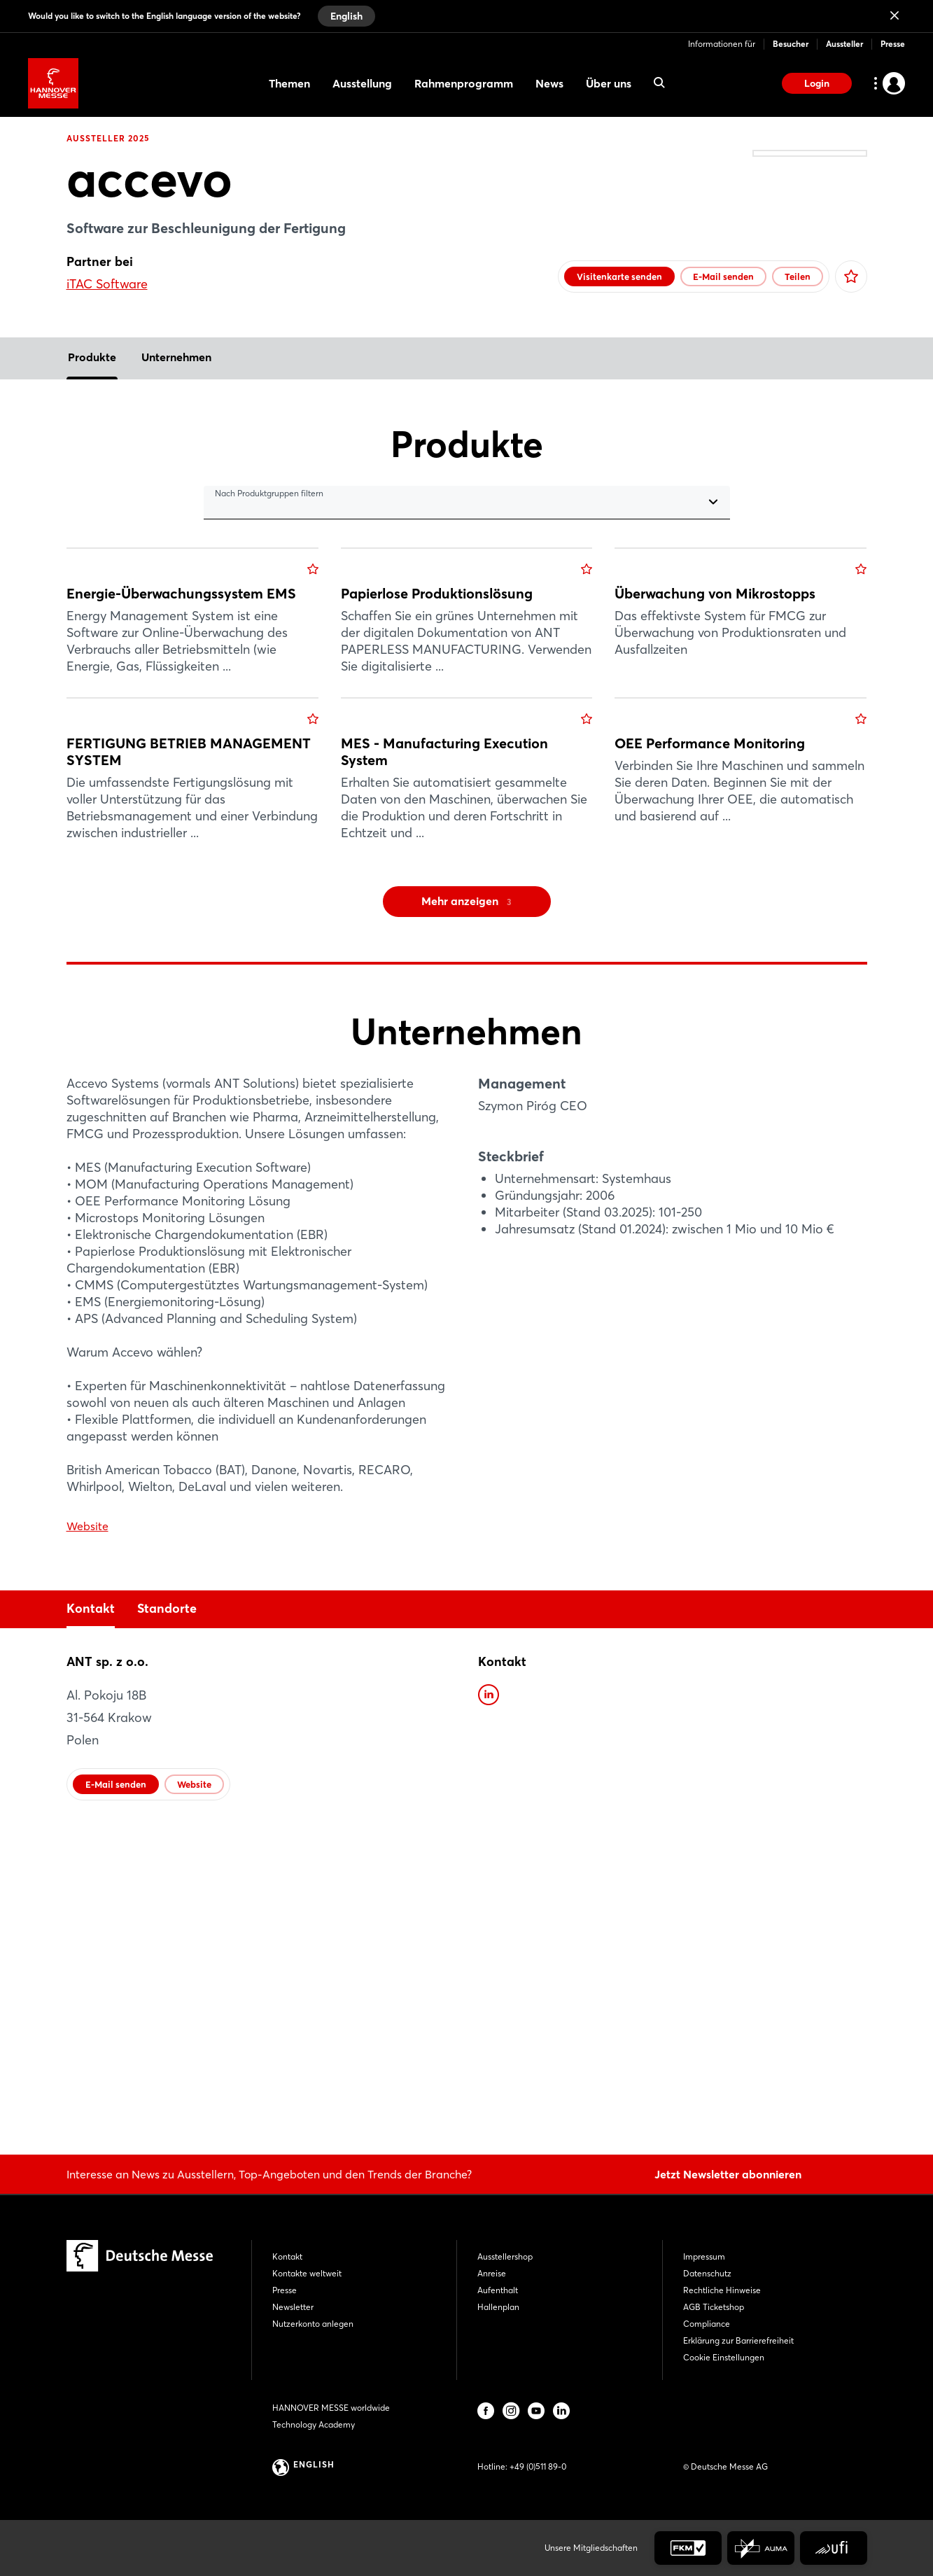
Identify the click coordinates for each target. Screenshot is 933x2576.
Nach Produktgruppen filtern (269, 521)
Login (816, 83)
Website (87, 1835)
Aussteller (844, 43)
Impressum (704, 2256)
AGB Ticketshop (713, 2307)
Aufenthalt (497, 2290)
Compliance (706, 2323)
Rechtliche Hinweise (722, 2290)
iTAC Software (107, 284)
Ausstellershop (505, 2256)
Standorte (167, 1918)
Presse (893, 43)
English (346, 16)
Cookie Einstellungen (723, 2357)
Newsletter (293, 2307)
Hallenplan (498, 2307)
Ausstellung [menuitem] (362, 83)
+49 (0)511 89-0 (538, 2466)
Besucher (790, 43)
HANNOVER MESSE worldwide (331, 2407)
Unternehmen (176, 385)
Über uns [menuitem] (608, 83)
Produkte (92, 385)
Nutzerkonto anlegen (312, 2323)
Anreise (491, 2273)
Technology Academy (313, 2424)
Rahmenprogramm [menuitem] (463, 83)
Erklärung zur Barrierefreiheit (738, 2340)
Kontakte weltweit (307, 2273)
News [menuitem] (549, 83)
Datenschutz (707, 2273)
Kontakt (90, 1918)
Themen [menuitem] (289, 83)
